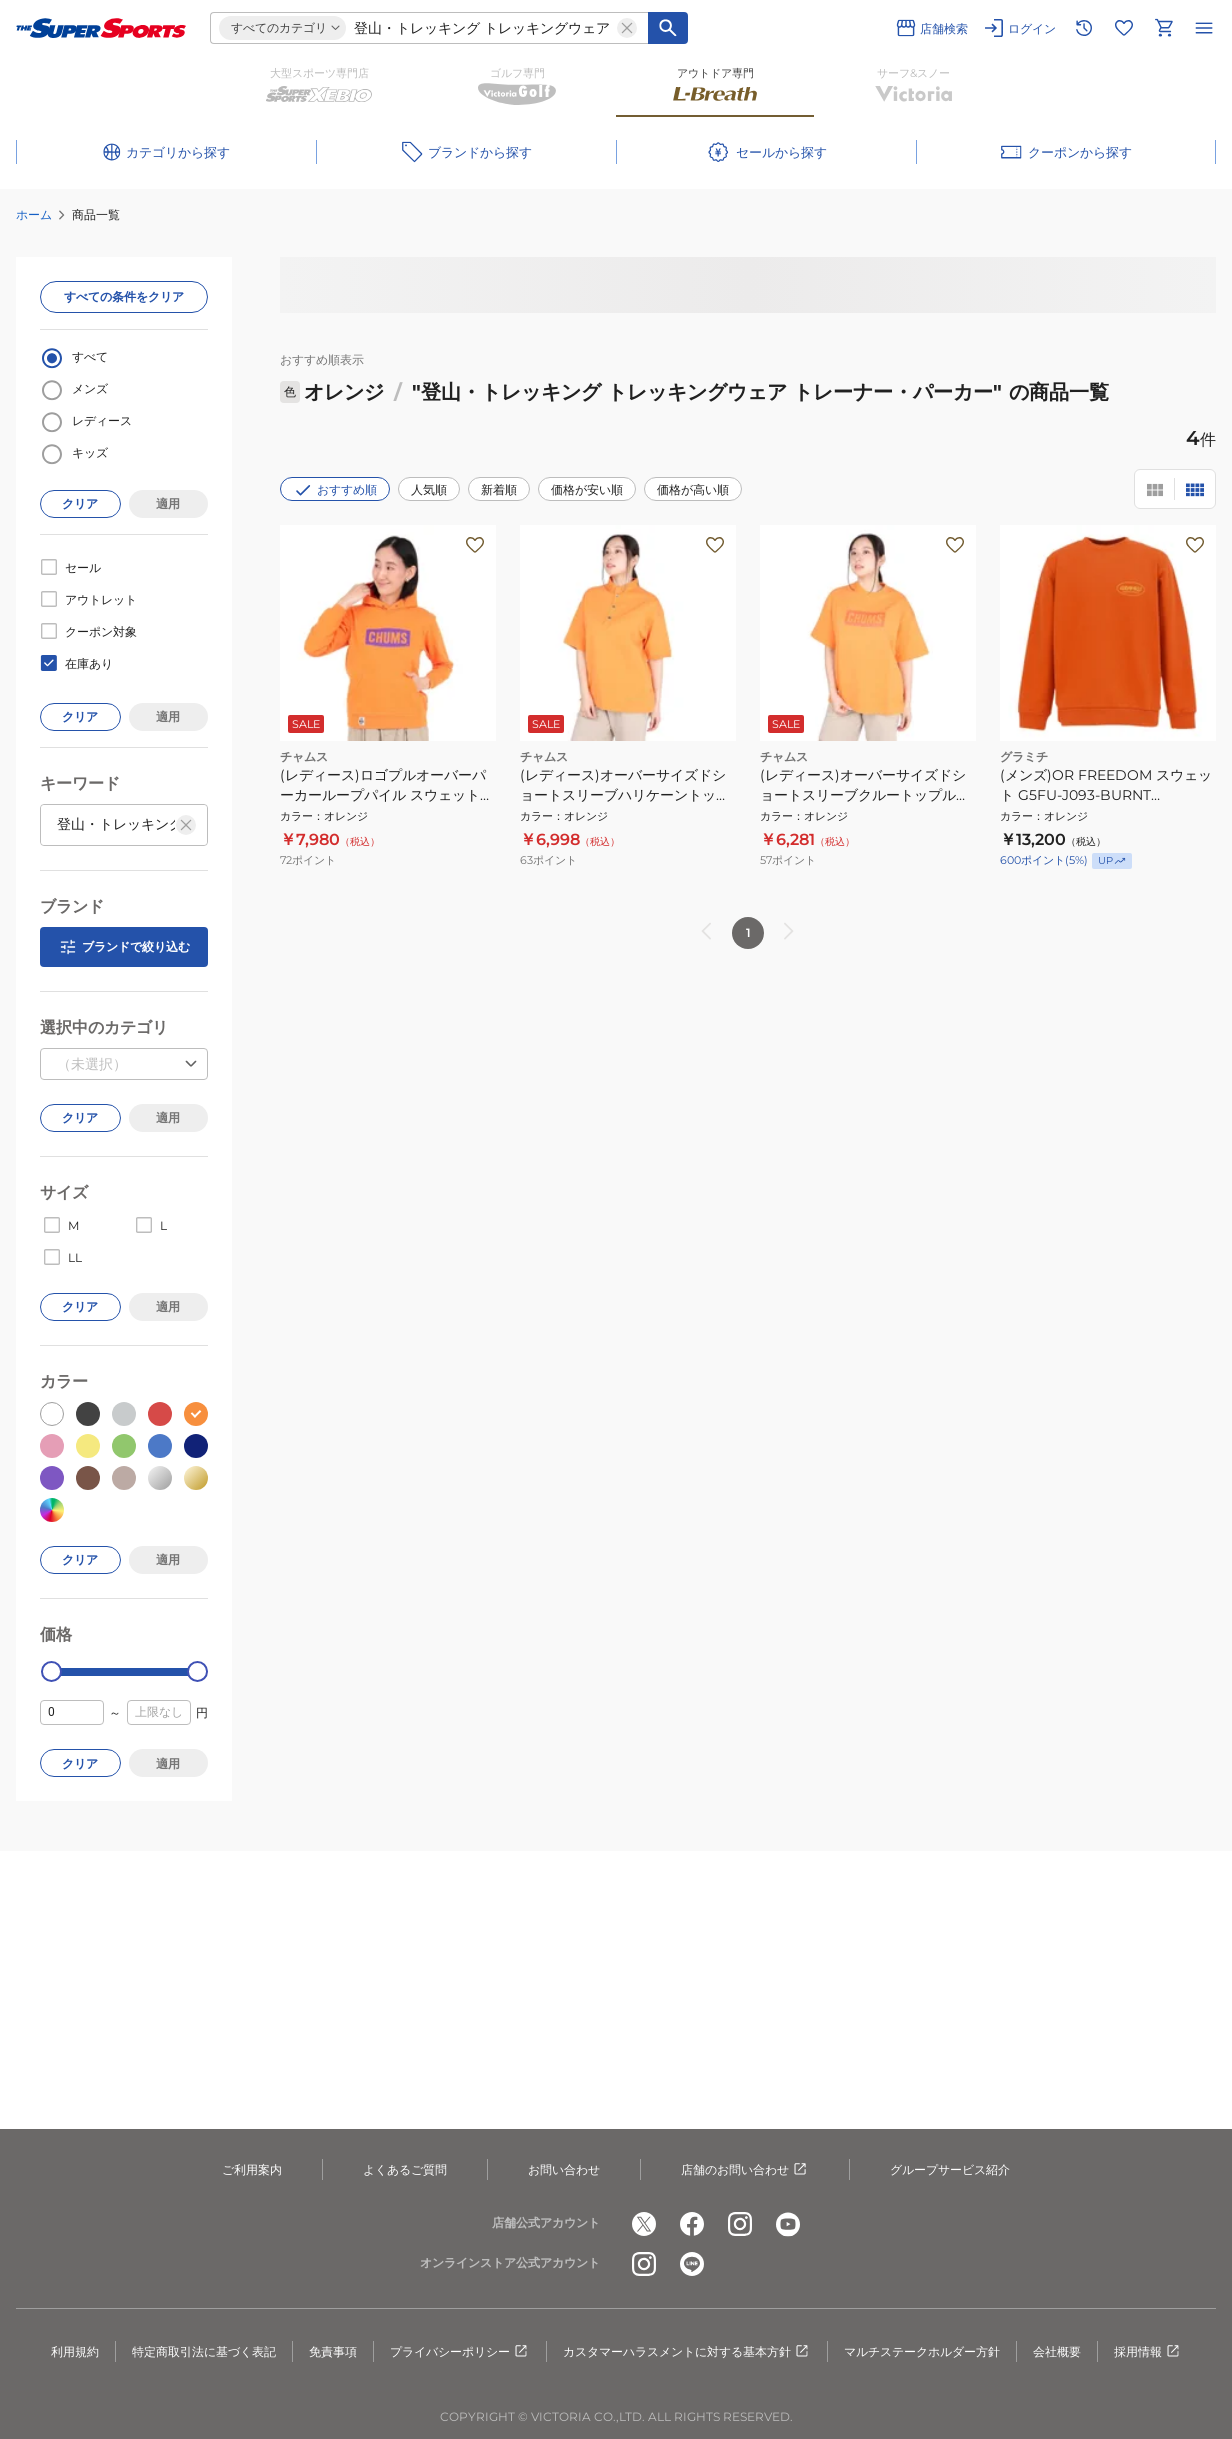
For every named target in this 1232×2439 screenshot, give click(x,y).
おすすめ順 (335, 490)
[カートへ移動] (1164, 28)
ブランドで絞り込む (124, 947)
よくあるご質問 (405, 2169)
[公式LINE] (692, 2264)
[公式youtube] (788, 2224)
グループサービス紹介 (950, 2169)
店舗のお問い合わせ (745, 2170)
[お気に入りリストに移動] (1124, 28)
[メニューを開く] (1204, 28)
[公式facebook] (692, 2224)
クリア (80, 503)
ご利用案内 (252, 2169)
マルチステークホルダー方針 (922, 2351)
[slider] (51, 1671)
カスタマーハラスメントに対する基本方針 (687, 2352)
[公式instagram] (740, 2224)
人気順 (429, 489)
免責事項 (333, 2351)
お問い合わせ (564, 2169)
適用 (168, 503)
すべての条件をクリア (124, 296)
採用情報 (1148, 2352)
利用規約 (75, 2351)
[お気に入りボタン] (475, 545)
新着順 (499, 489)
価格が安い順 (587, 489)
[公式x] (644, 2224)
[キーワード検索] (668, 28)
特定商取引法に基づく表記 (204, 2351)
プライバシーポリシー (460, 2352)
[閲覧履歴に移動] (1084, 28)
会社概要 (1057, 2351)
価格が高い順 (693, 489)
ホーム (34, 214)
